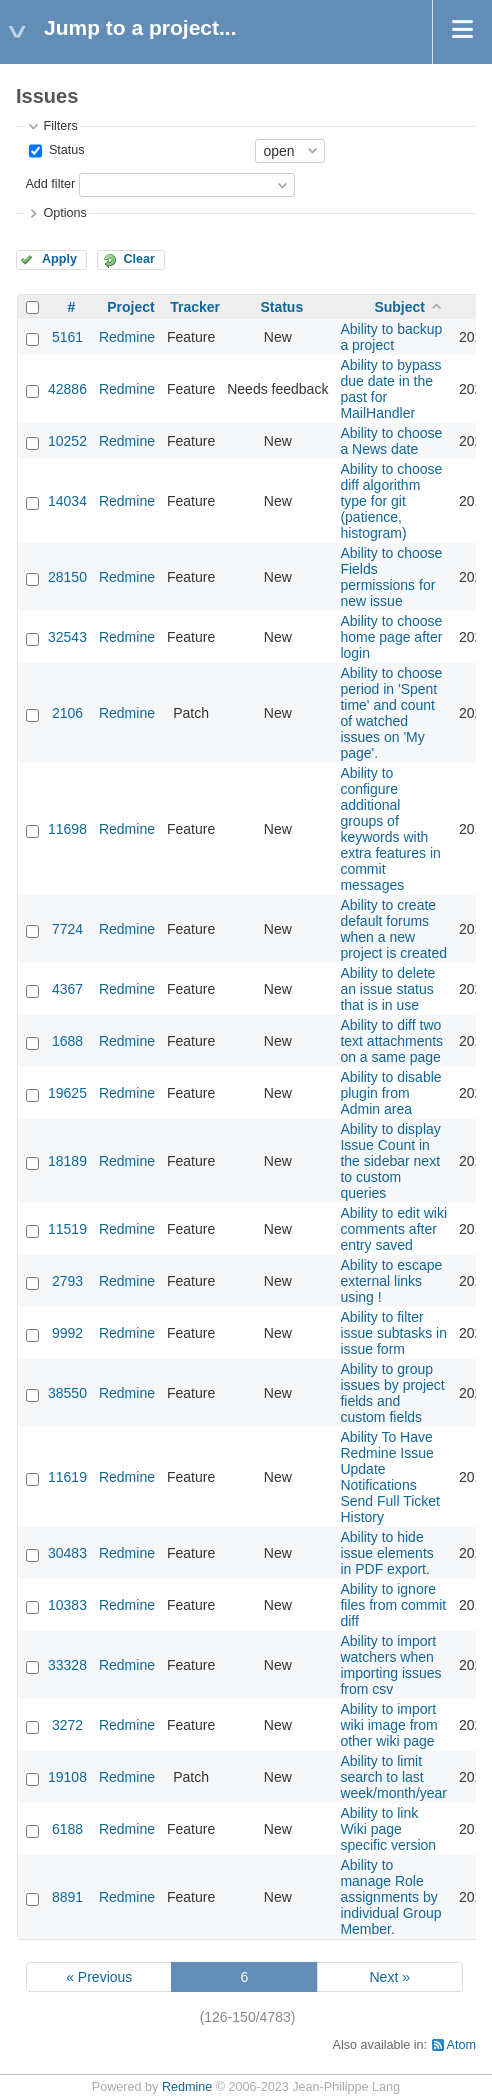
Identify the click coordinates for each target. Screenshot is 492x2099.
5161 (67, 337)
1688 (67, 1041)
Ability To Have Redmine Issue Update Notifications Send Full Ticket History (390, 1477)
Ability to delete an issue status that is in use (387, 989)
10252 (67, 441)
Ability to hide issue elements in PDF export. (386, 1553)
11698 (67, 829)
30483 (67, 1553)
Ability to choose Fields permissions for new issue (391, 577)
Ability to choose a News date (391, 441)
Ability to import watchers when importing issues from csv (390, 1665)
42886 (67, 389)
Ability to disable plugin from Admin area (390, 1093)
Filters (60, 126)
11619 (67, 1477)
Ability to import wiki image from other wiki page (388, 1725)
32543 (67, 637)
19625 (67, 1093)
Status (64, 150)
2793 (67, 1281)
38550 (67, 1393)
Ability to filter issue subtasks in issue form (393, 1333)
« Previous (99, 1977)
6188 (67, 1829)
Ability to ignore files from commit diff (393, 1605)
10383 (67, 1605)
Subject (399, 307)
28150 (67, 577)
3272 (67, 1725)
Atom (461, 2045)
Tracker (195, 307)
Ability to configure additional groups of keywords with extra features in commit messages (390, 829)
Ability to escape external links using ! (391, 1281)
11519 (67, 1229)
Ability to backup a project (391, 337)
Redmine (127, 337)
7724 (67, 929)
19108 (67, 1777)
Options (64, 213)
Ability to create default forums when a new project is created (393, 929)
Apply (59, 259)
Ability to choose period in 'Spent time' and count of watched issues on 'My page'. (391, 713)
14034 (67, 501)
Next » (389, 1977)
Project (130, 307)
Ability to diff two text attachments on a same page (391, 1041)
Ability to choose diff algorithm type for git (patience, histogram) (391, 501)
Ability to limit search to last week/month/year (393, 1777)
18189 (67, 1161)
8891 (67, 1897)
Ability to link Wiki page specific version (388, 1829)
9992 (67, 1333)
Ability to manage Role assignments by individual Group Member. (390, 1897)
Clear (139, 259)
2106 (67, 713)
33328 (67, 1665)
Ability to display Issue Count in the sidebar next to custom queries (390, 1161)
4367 (67, 989)
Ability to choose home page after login (391, 637)
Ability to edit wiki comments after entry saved (393, 1229)
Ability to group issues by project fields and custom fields (392, 1393)
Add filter (50, 184)
